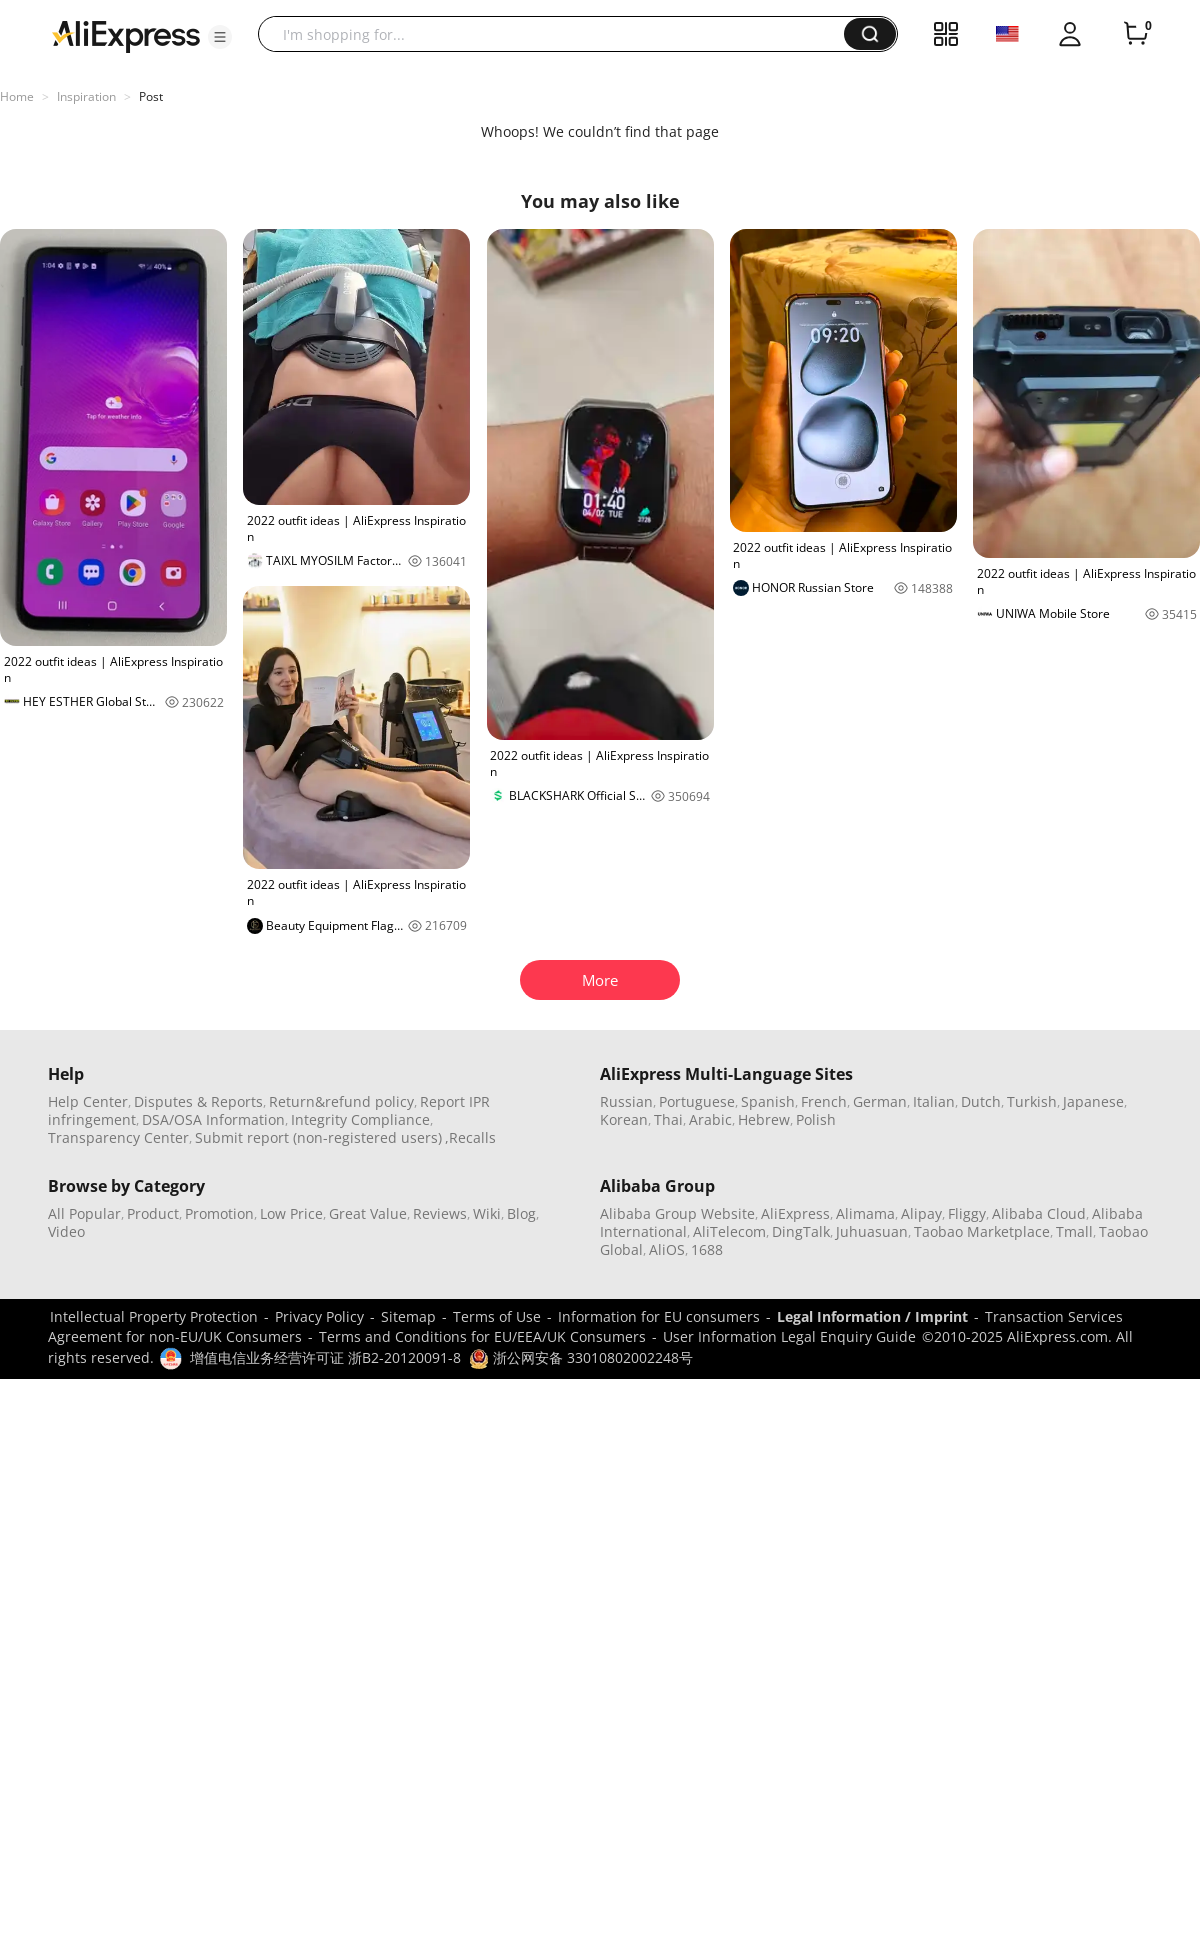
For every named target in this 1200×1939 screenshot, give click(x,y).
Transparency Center (118, 1137)
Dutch (981, 1101)
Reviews (440, 1213)
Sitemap (408, 1316)
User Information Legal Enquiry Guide (789, 1336)
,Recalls (470, 1137)
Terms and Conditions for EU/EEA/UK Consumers (482, 1336)
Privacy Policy (319, 1316)
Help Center (88, 1101)
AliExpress (795, 1213)
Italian (934, 1101)
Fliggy (967, 1213)
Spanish (768, 1101)
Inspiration (86, 96)
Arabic (710, 1119)
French (824, 1101)
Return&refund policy (341, 1101)
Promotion (219, 1213)
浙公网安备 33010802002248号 (581, 1357)
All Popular (84, 1213)
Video (66, 1231)
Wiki (487, 1213)
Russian (626, 1101)
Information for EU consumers (659, 1316)
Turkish (1032, 1101)
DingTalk (801, 1231)
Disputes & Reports (198, 1101)
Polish (816, 1119)
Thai (668, 1119)
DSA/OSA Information (213, 1119)
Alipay (921, 1213)
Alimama (865, 1213)
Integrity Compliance (360, 1119)
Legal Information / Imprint (872, 1316)
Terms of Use (497, 1316)
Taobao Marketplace (982, 1231)
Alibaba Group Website (677, 1213)
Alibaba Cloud (1039, 1213)
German (880, 1101)
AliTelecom (729, 1231)
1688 (707, 1249)
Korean (624, 1119)
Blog (521, 1213)
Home (17, 96)
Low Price (291, 1213)
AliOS (667, 1249)
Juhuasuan (872, 1231)
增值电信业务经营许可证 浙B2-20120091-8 (325, 1357)
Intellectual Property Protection (154, 1316)
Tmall (1074, 1231)
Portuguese (697, 1101)
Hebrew (764, 1119)
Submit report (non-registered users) (318, 1137)
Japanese (1093, 1101)
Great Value (368, 1213)
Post (151, 96)
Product (153, 1213)
